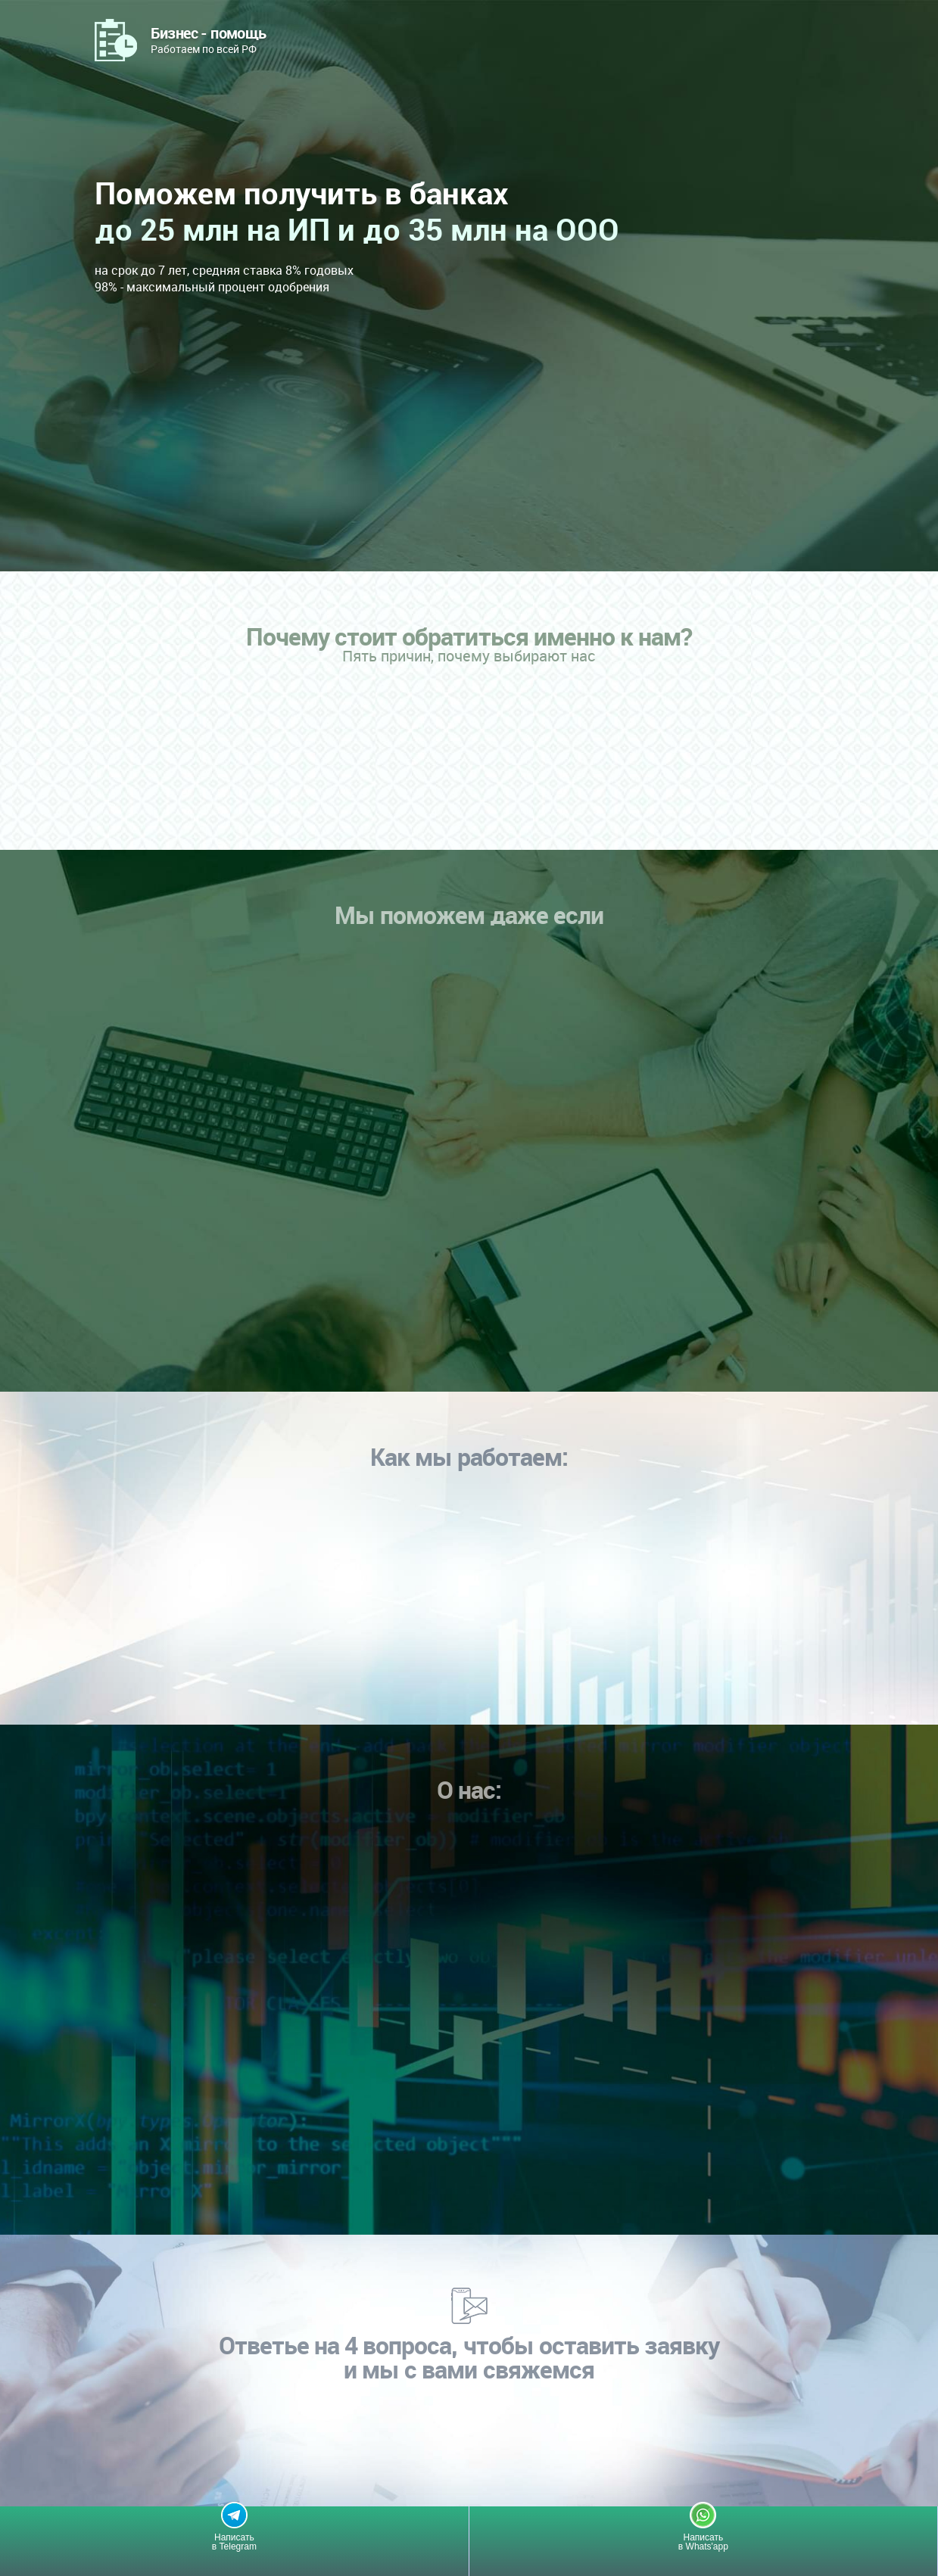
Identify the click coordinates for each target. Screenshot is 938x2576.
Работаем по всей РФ (208, 39)
